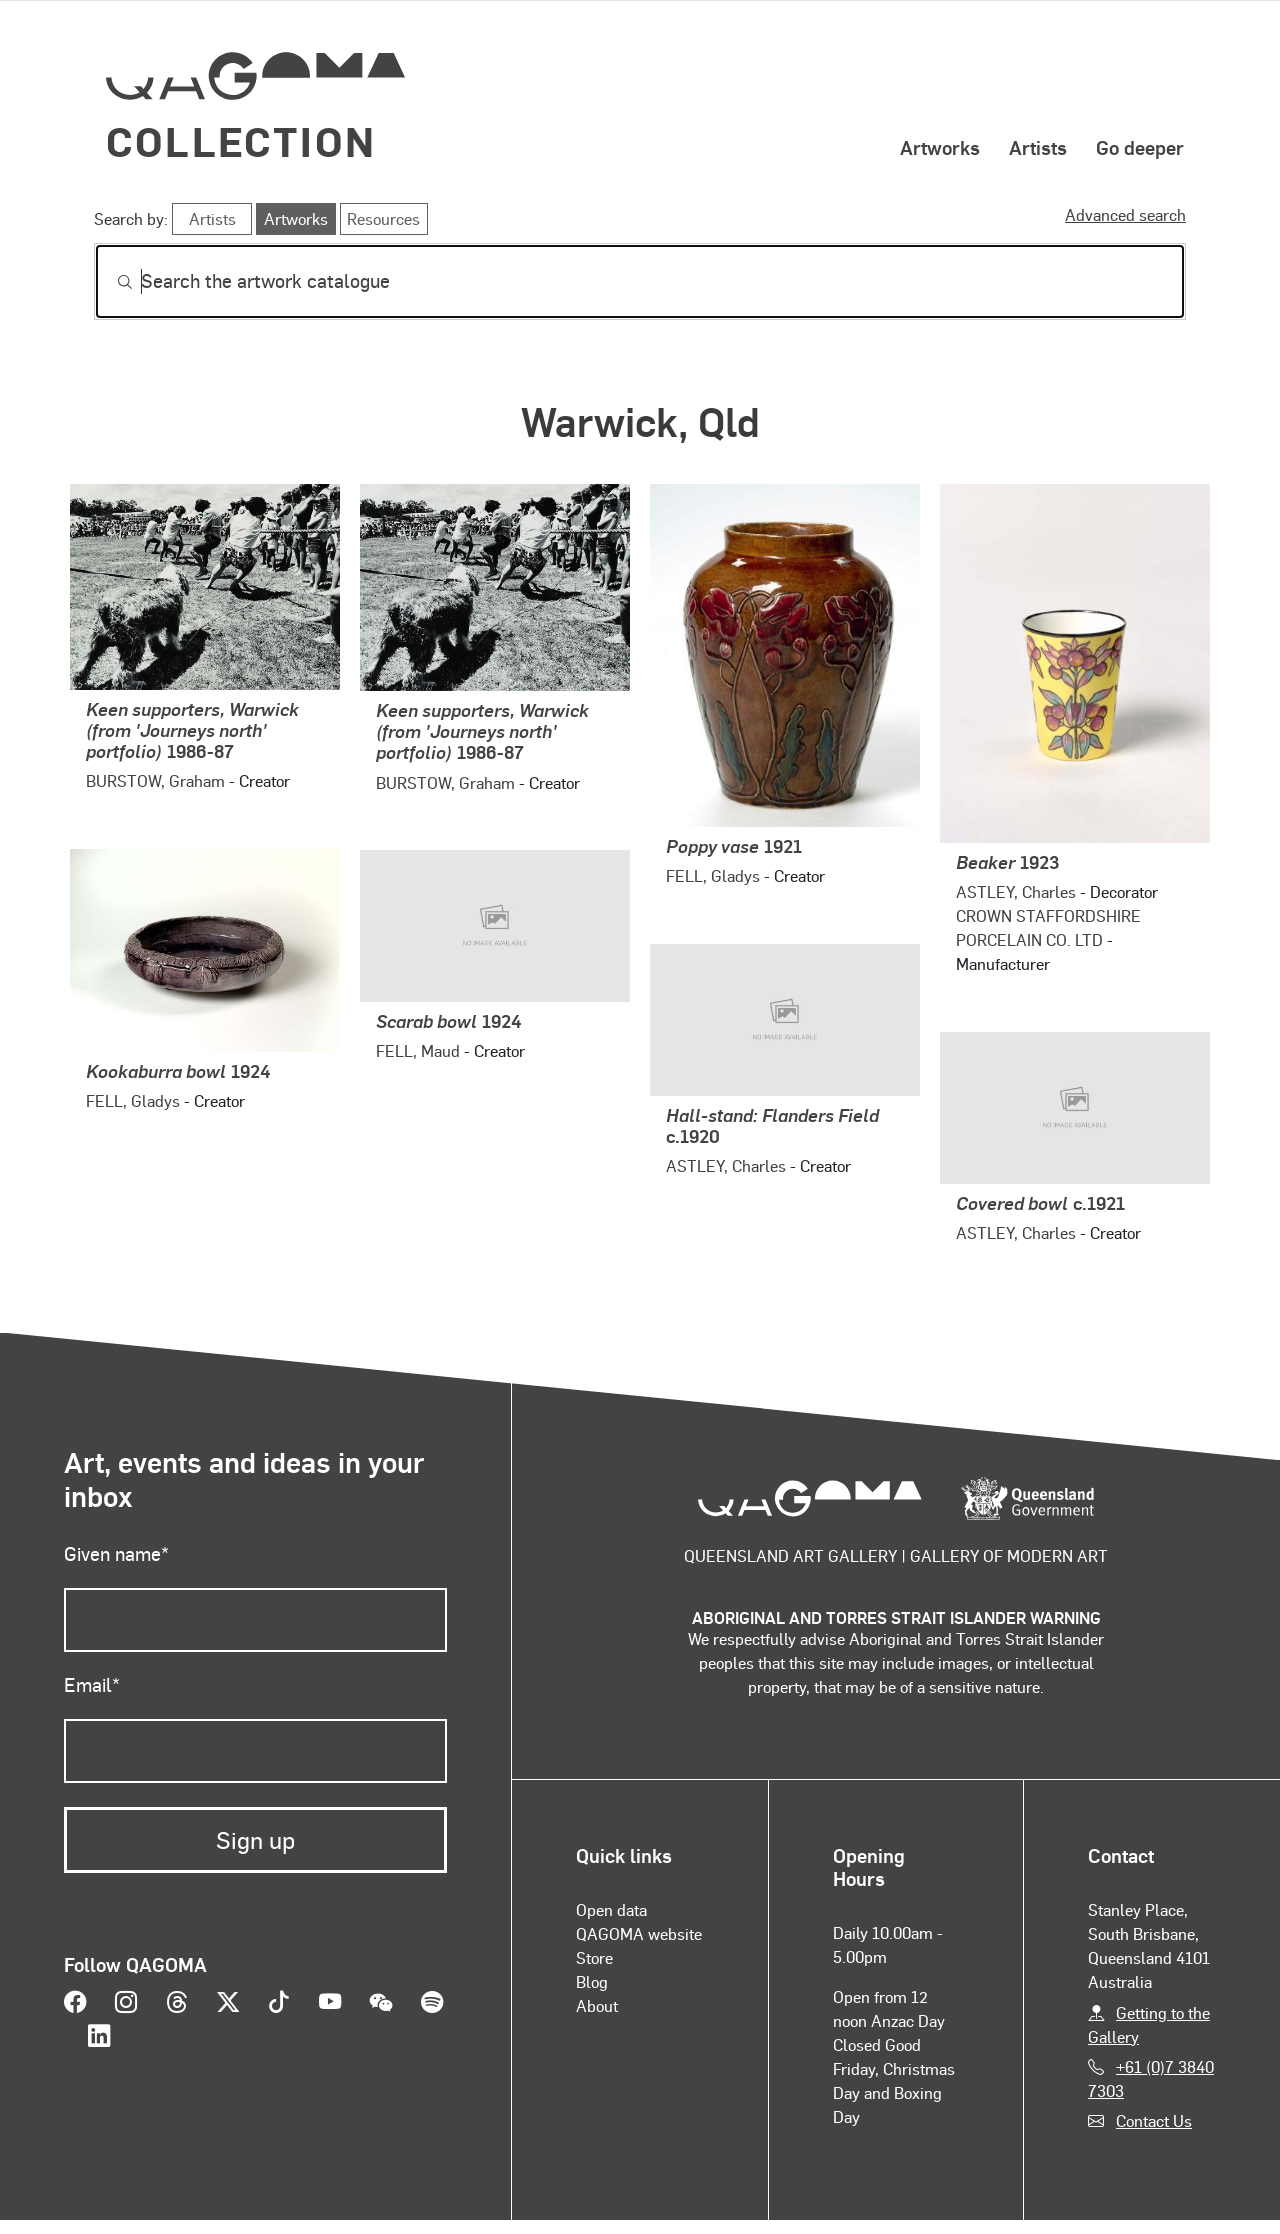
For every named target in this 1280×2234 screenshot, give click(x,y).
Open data (611, 1909)
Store (594, 1957)
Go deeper (1140, 147)
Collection (241, 140)
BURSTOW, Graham (155, 780)
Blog (592, 1981)
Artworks (940, 147)
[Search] (640, 281)
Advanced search (1125, 214)
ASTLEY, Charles (1016, 891)
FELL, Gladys (713, 875)
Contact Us (1154, 2120)
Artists (1038, 147)
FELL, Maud (418, 1050)
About (597, 2005)
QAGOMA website (639, 1933)
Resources (383, 218)
